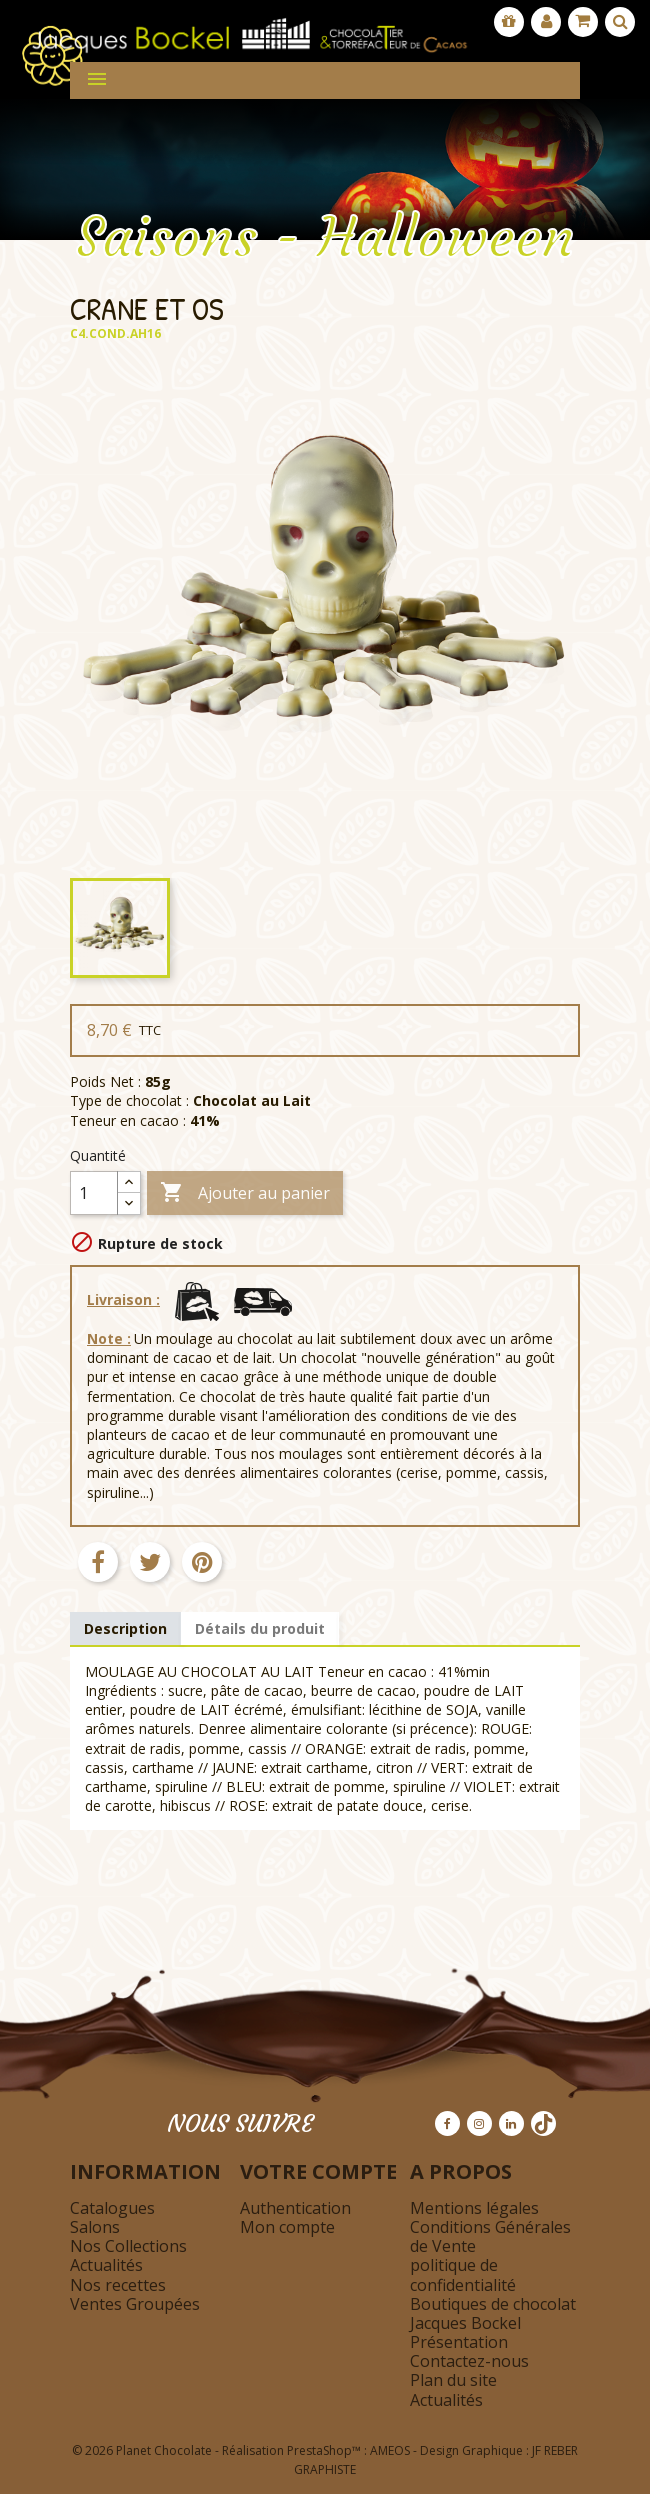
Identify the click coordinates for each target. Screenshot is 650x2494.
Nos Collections (128, 2246)
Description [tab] (125, 1628)
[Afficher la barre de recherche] (620, 22)
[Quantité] (94, 1193)
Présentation (459, 2342)
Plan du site (453, 2380)
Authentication (295, 2208)
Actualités (106, 2265)
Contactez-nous (469, 2361)
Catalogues (112, 2208)
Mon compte (287, 2227)
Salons (95, 2227)
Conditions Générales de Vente (490, 2236)
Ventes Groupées (135, 2304)
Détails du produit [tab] (260, 1628)
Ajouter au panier (245, 1193)
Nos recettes (118, 2285)
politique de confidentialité (463, 2274)
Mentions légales (474, 2208)
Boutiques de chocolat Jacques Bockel (493, 2313)
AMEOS (390, 2450)
